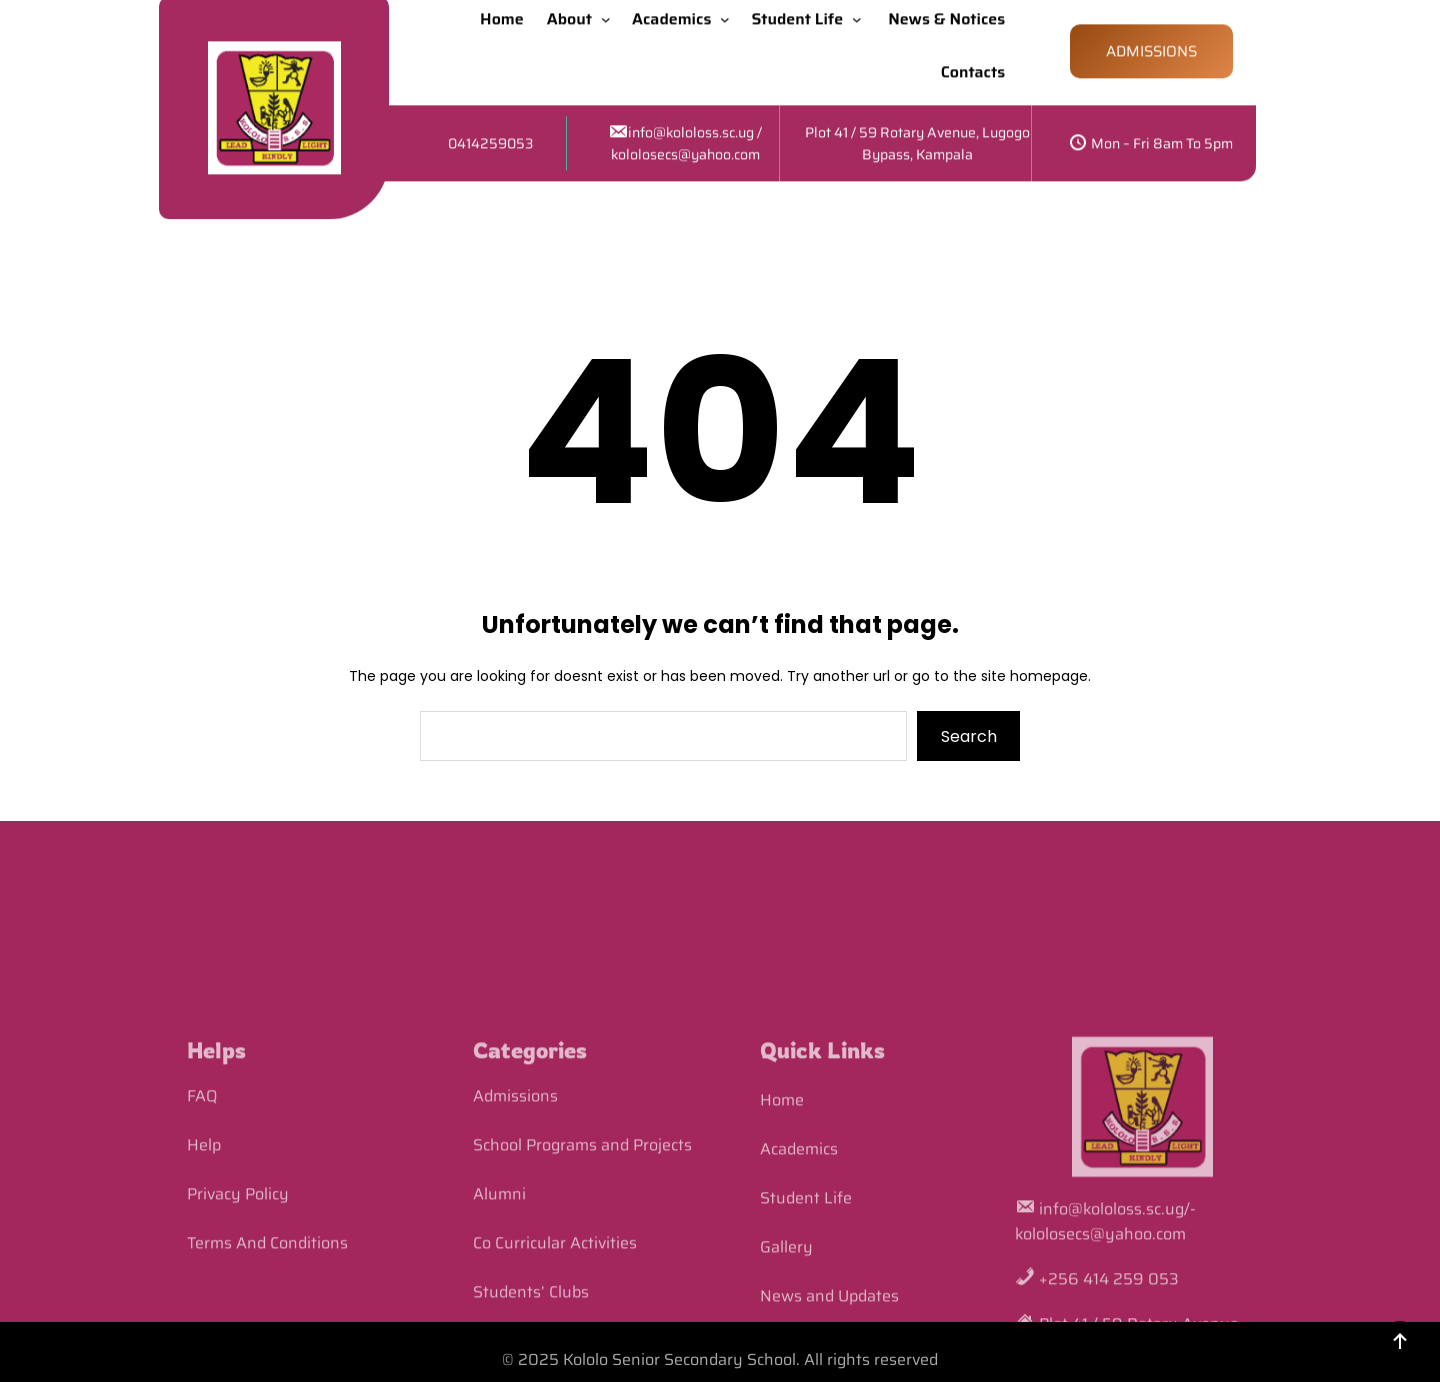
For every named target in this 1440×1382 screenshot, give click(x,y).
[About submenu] (610, 11)
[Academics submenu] (729, 11)
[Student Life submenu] (861, 11)
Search (969, 736)
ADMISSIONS (1151, 44)
